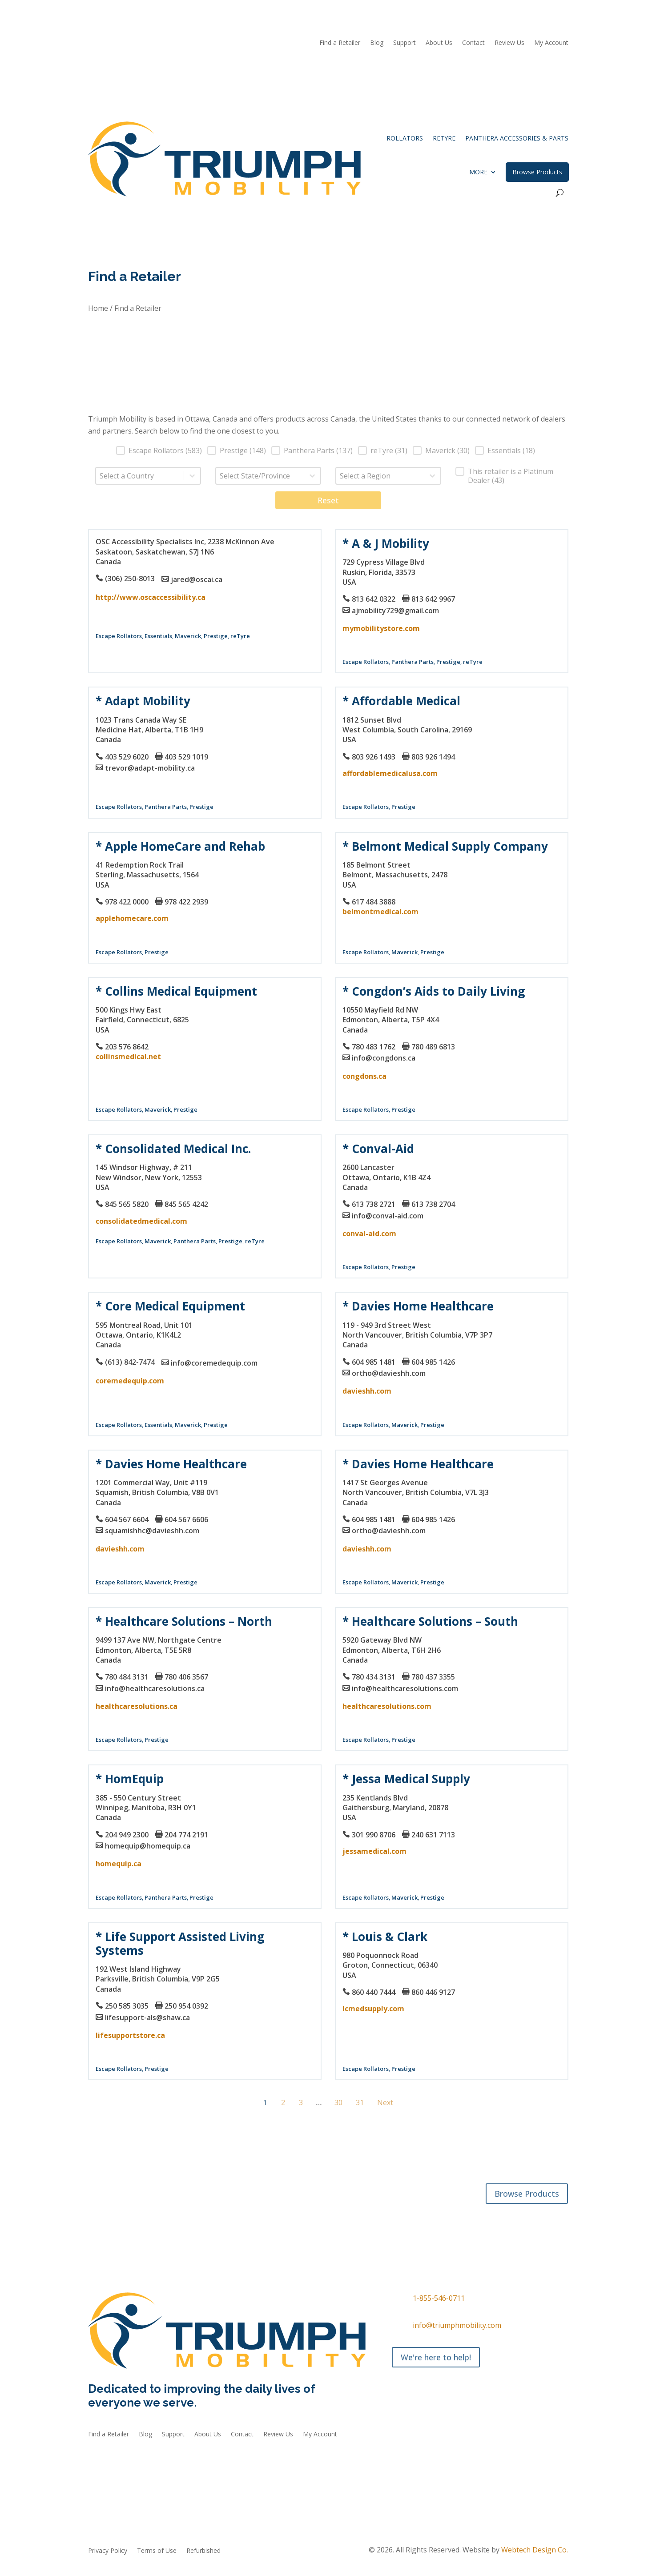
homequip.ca (118, 1864)
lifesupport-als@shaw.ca (147, 2017)
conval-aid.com (369, 1233)
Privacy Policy (107, 2551)
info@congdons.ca (383, 1058)
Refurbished (237, 2214)
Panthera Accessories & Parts (516, 138)
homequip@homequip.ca (147, 1846)
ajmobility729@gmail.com (395, 610)
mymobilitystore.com (381, 628)
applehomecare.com (132, 918)
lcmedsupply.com (373, 2008)
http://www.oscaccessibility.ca (150, 597)
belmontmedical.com (380, 911)
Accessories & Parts (181, 2214)
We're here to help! (436, 2357)
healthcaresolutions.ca (136, 1706)
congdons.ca (364, 1076)
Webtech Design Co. (534, 2550)
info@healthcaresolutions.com (405, 1688)
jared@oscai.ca (196, 579)
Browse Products (537, 172)
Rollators (404, 138)
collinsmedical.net (128, 1056)
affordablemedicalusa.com (390, 773)
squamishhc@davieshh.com (152, 1530)
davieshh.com (366, 1391)
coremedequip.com (130, 1381)
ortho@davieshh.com (389, 1373)
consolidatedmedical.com (141, 1221)
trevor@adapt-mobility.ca (150, 768)
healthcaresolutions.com (386, 1706)
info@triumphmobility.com (457, 2325)
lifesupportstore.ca (130, 2035)
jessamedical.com (374, 1851)
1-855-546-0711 (439, 2298)
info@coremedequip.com (214, 1363)
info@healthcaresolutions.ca (155, 1688)
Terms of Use (157, 2551)
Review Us (509, 43)
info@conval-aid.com (387, 1216)
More (478, 172)
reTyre (444, 138)
